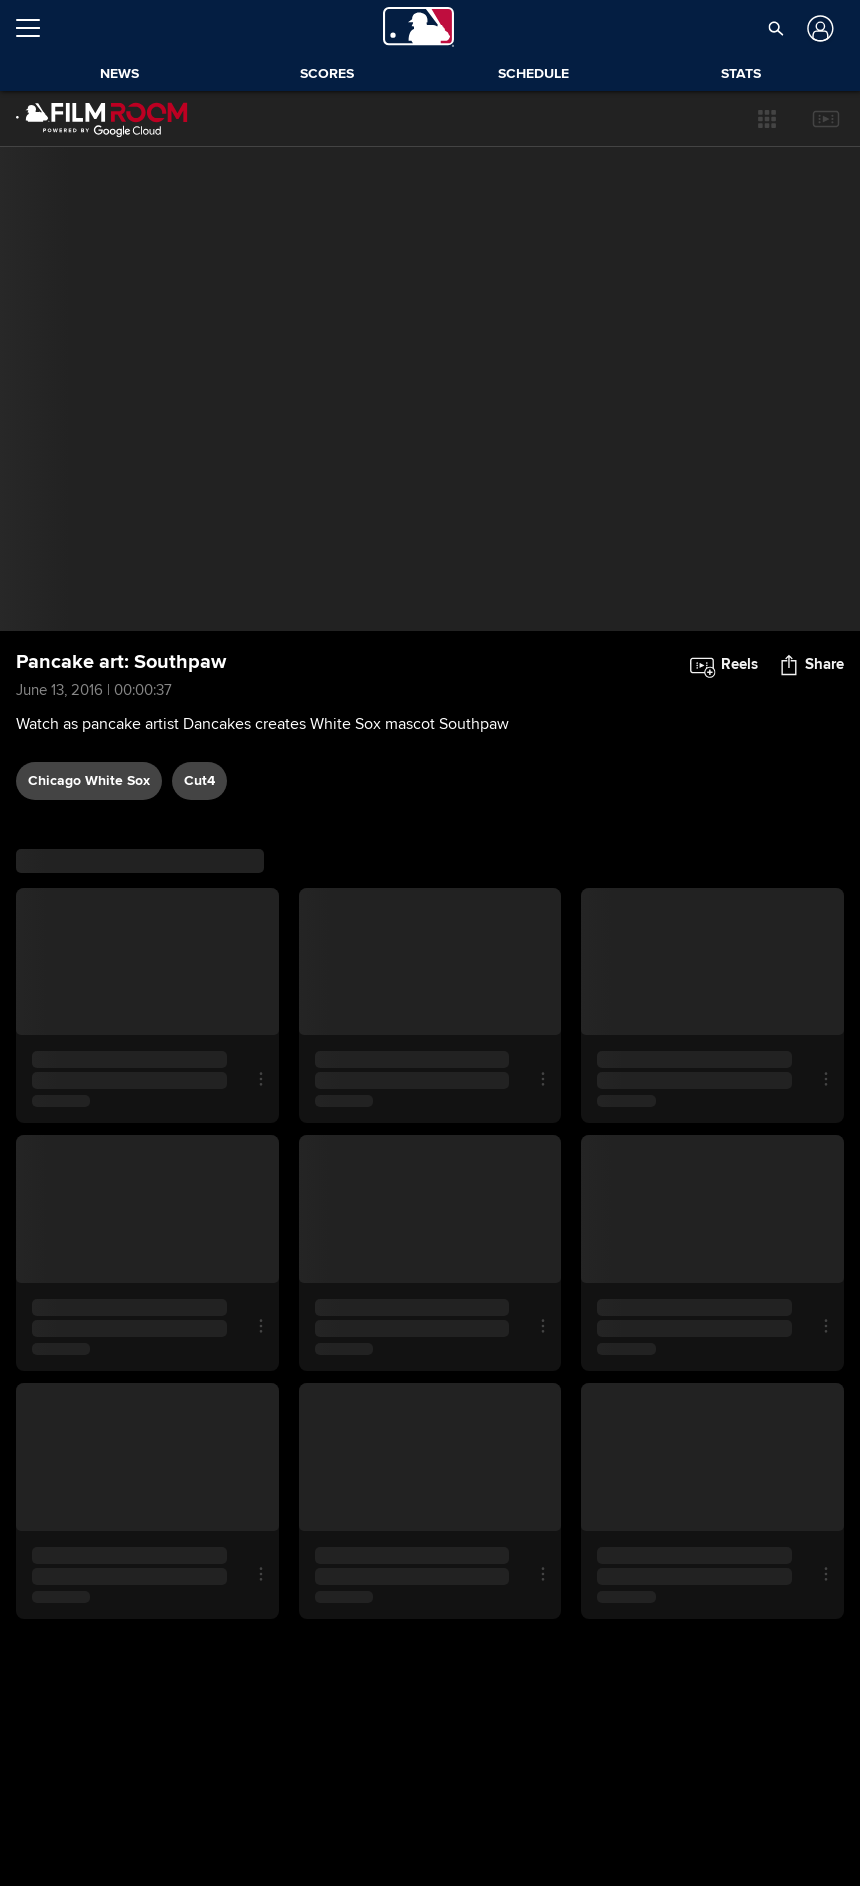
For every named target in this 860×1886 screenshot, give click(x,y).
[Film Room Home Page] (102, 119)
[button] (767, 119)
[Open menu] (36, 28)
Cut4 (199, 780)
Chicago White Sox (89, 780)
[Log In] (818, 28)
